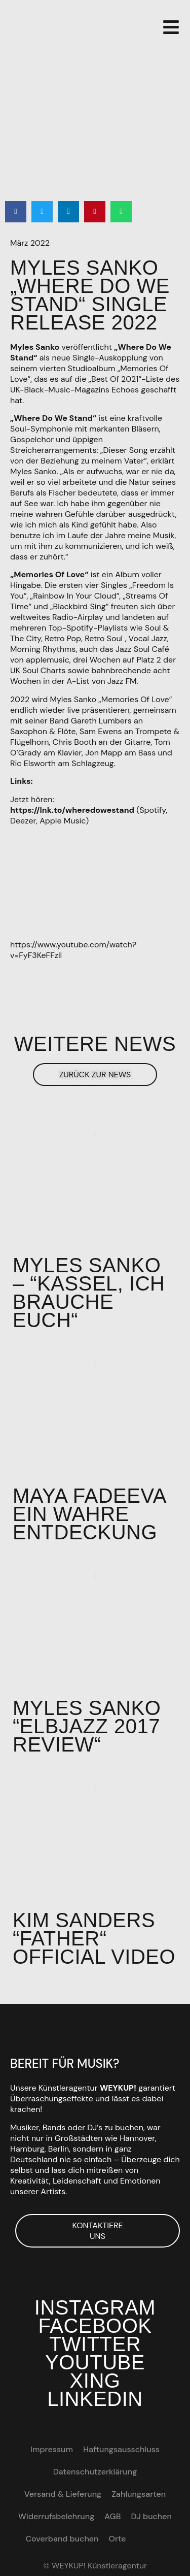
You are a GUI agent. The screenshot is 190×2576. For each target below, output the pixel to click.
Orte (117, 2538)
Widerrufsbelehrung (56, 2516)
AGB (112, 2516)
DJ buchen (151, 2516)
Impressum (51, 2449)
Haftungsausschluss (121, 2449)
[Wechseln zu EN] (140, 2539)
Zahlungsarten (138, 2494)
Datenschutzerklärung (95, 2471)
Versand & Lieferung (62, 2494)
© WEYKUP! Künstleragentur (95, 2565)
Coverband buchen (61, 2538)
